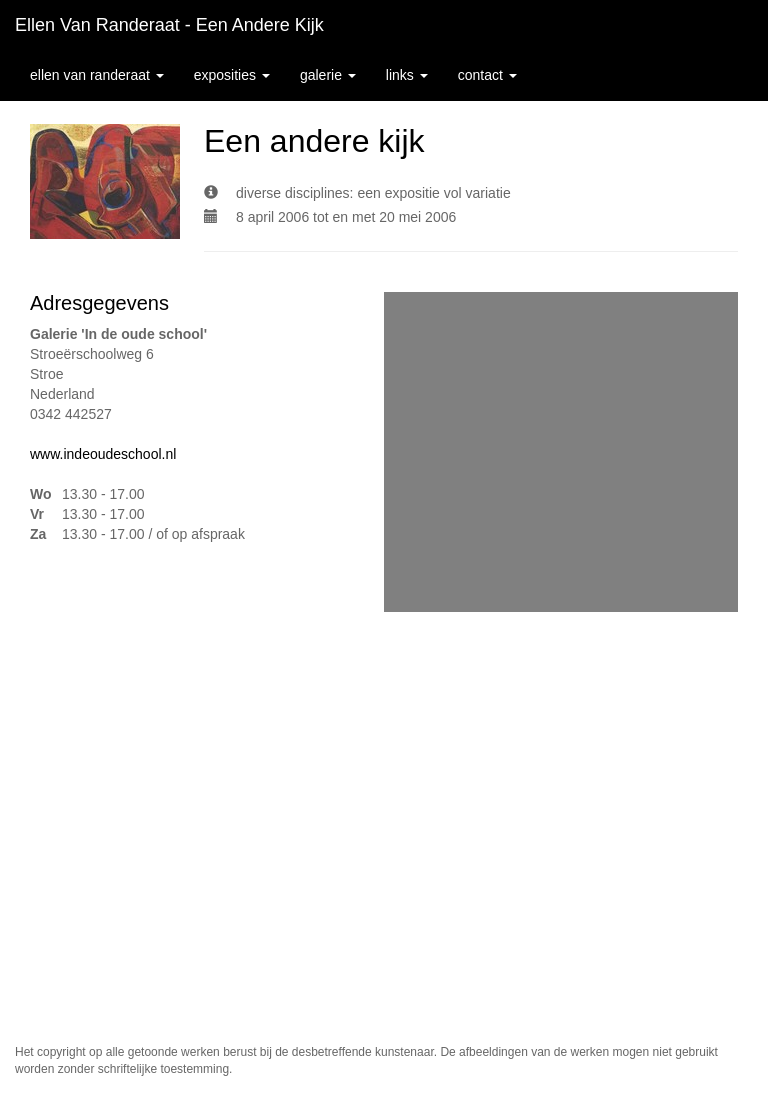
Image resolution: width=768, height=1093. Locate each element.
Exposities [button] (232, 75)
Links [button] (407, 75)
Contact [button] (487, 75)
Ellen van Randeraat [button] (97, 75)
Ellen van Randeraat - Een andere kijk (169, 25)
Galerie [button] (328, 75)
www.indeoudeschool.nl (103, 454)
